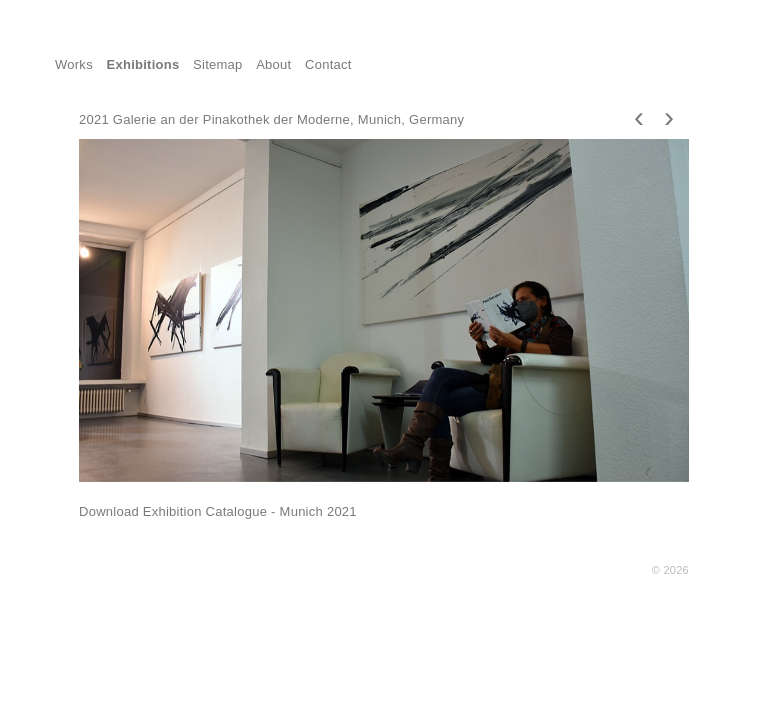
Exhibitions (143, 64)
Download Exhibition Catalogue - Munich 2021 (218, 511)
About (273, 64)
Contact (328, 64)
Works (74, 64)
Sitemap (218, 64)
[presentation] (639, 116)
